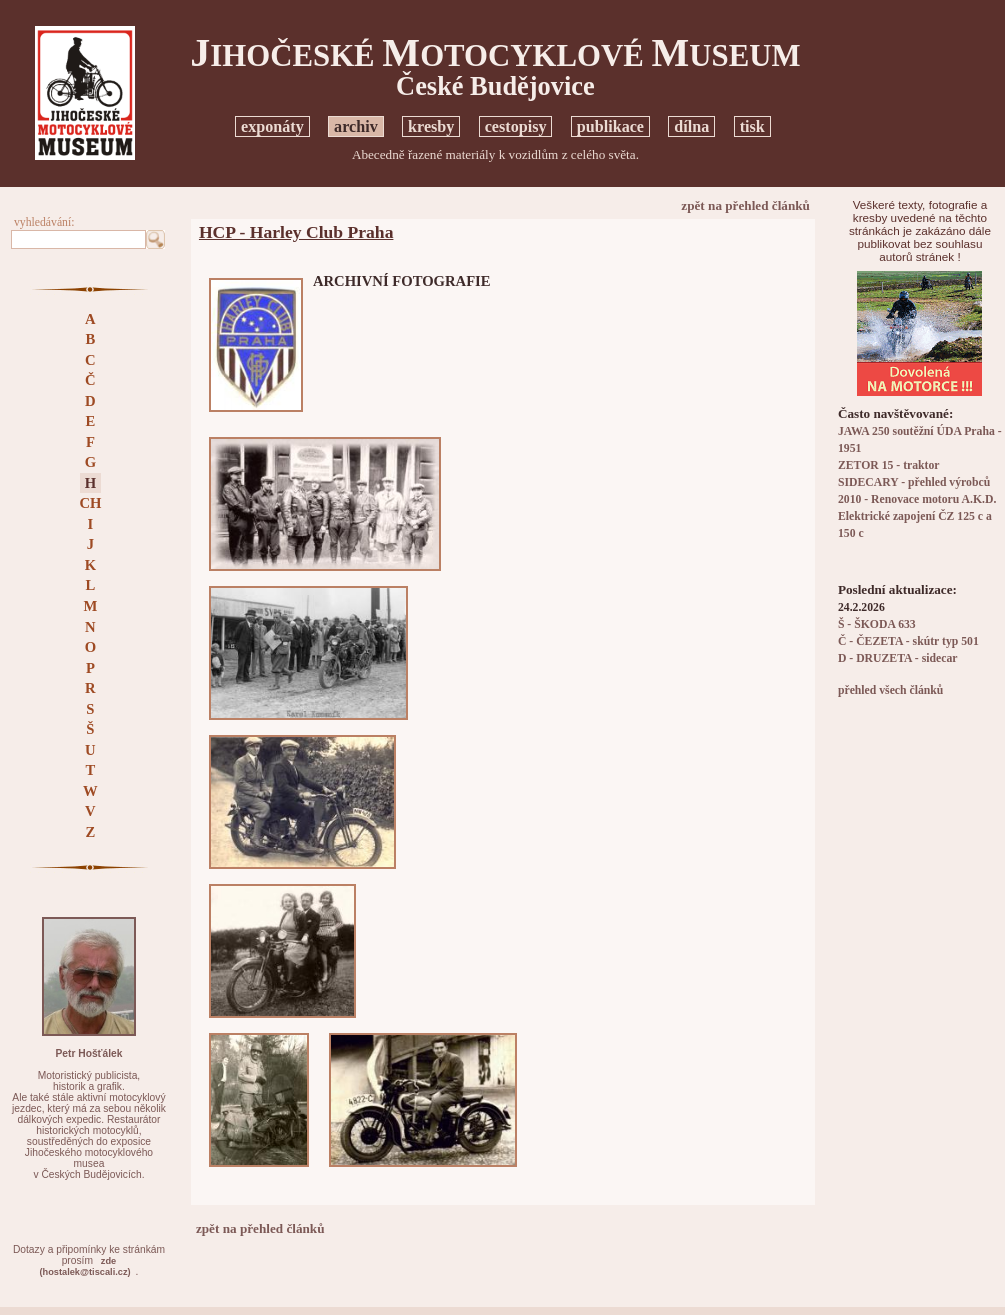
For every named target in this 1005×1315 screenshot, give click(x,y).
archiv (356, 126)
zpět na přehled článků (745, 205)
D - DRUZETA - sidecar (898, 658)
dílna (691, 126)
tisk (752, 126)
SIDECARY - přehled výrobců (914, 482)
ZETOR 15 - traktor (889, 465)
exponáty (272, 126)
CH (90, 503)
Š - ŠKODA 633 (877, 624)
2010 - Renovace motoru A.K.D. (917, 499)
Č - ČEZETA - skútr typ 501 (908, 641)
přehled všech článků (890, 690)
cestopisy (516, 126)
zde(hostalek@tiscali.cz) (84, 1266)
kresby (431, 126)
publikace (610, 126)
